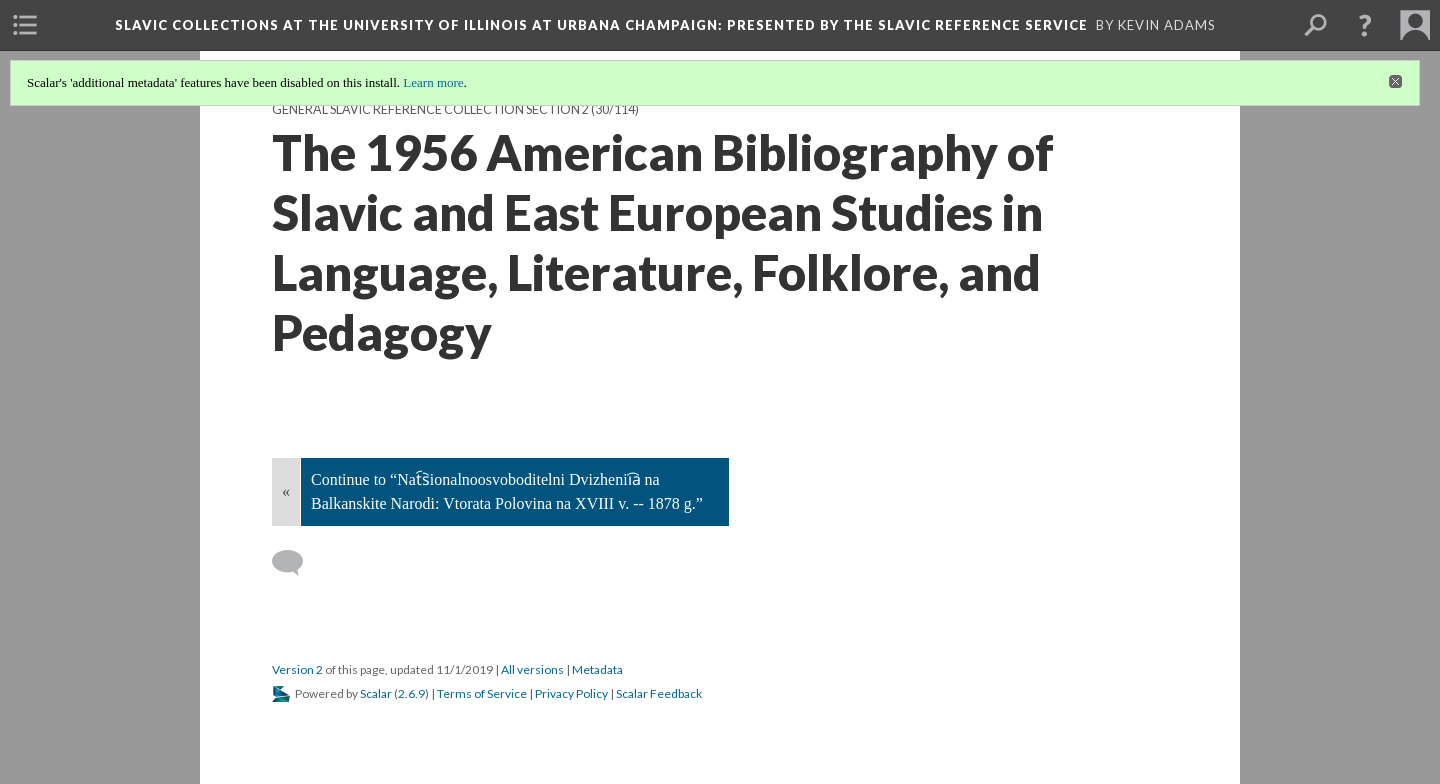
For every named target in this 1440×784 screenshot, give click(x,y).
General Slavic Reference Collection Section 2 (430, 109)
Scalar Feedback (659, 693)
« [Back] (286, 491)
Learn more (433, 82)
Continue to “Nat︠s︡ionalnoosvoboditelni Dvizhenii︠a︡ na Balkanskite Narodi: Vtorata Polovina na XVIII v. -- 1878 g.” (507, 491)
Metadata (597, 669)
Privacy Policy (571, 693)
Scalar (376, 693)
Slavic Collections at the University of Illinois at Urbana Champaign (601, 25)
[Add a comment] (296, 563)
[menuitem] (25, 25)
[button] (1365, 25)
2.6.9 (411, 693)
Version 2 (297, 669)
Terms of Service (482, 693)
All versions (532, 669)
